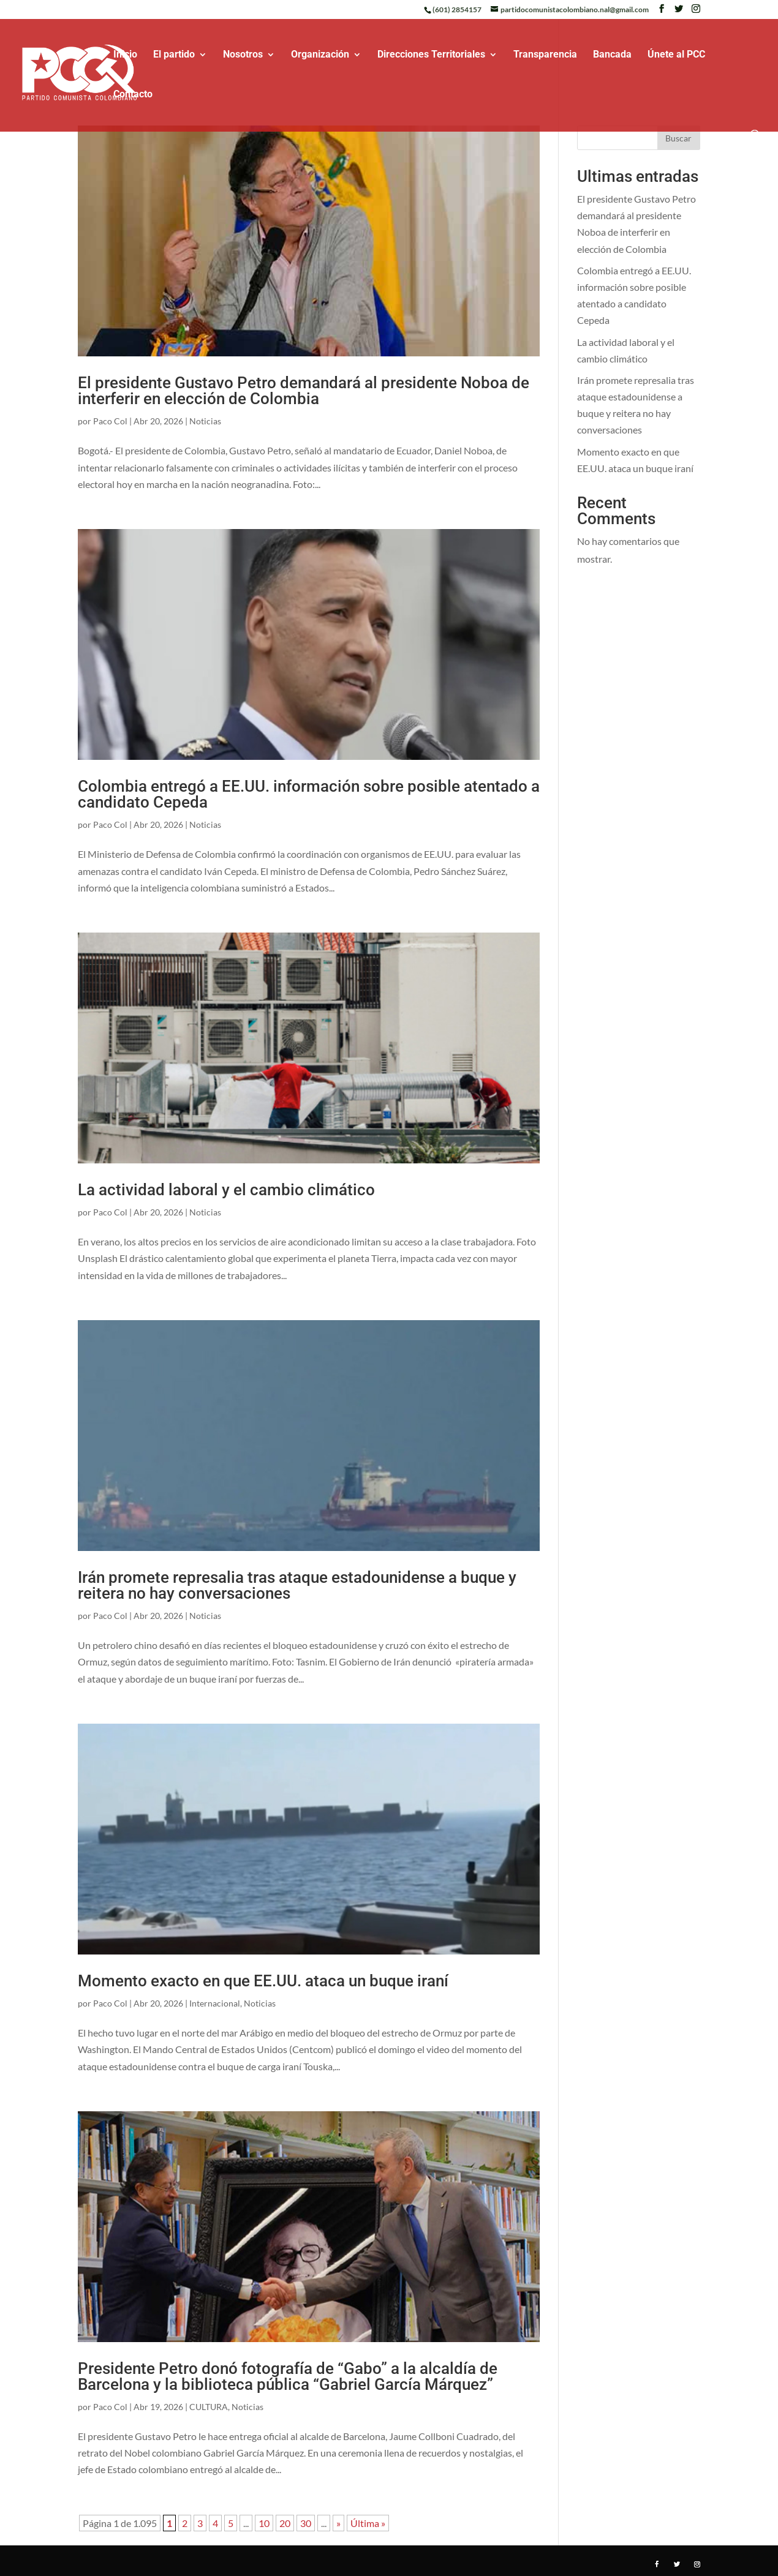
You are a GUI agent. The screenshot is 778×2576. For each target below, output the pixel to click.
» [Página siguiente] (338, 2523)
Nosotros (243, 55)
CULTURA (208, 2406)
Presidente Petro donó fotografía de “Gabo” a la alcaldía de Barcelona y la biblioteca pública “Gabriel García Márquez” (287, 2376)
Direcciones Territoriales (431, 55)
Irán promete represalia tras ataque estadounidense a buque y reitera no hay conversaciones (297, 1585)
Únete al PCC (676, 55)
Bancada (612, 55)
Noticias (205, 421)
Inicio (125, 55)
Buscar (678, 138)
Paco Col (110, 421)
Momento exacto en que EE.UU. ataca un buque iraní (263, 1981)
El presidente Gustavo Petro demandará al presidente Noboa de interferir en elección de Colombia (303, 391)
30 (305, 2523)
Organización (320, 55)
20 (284, 2523)
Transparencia (545, 55)
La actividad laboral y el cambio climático (226, 1190)
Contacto (133, 95)
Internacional (214, 2003)
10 (264, 2523)
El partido (174, 55)
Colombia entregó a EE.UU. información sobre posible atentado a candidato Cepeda (309, 794)
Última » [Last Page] (367, 2523)
